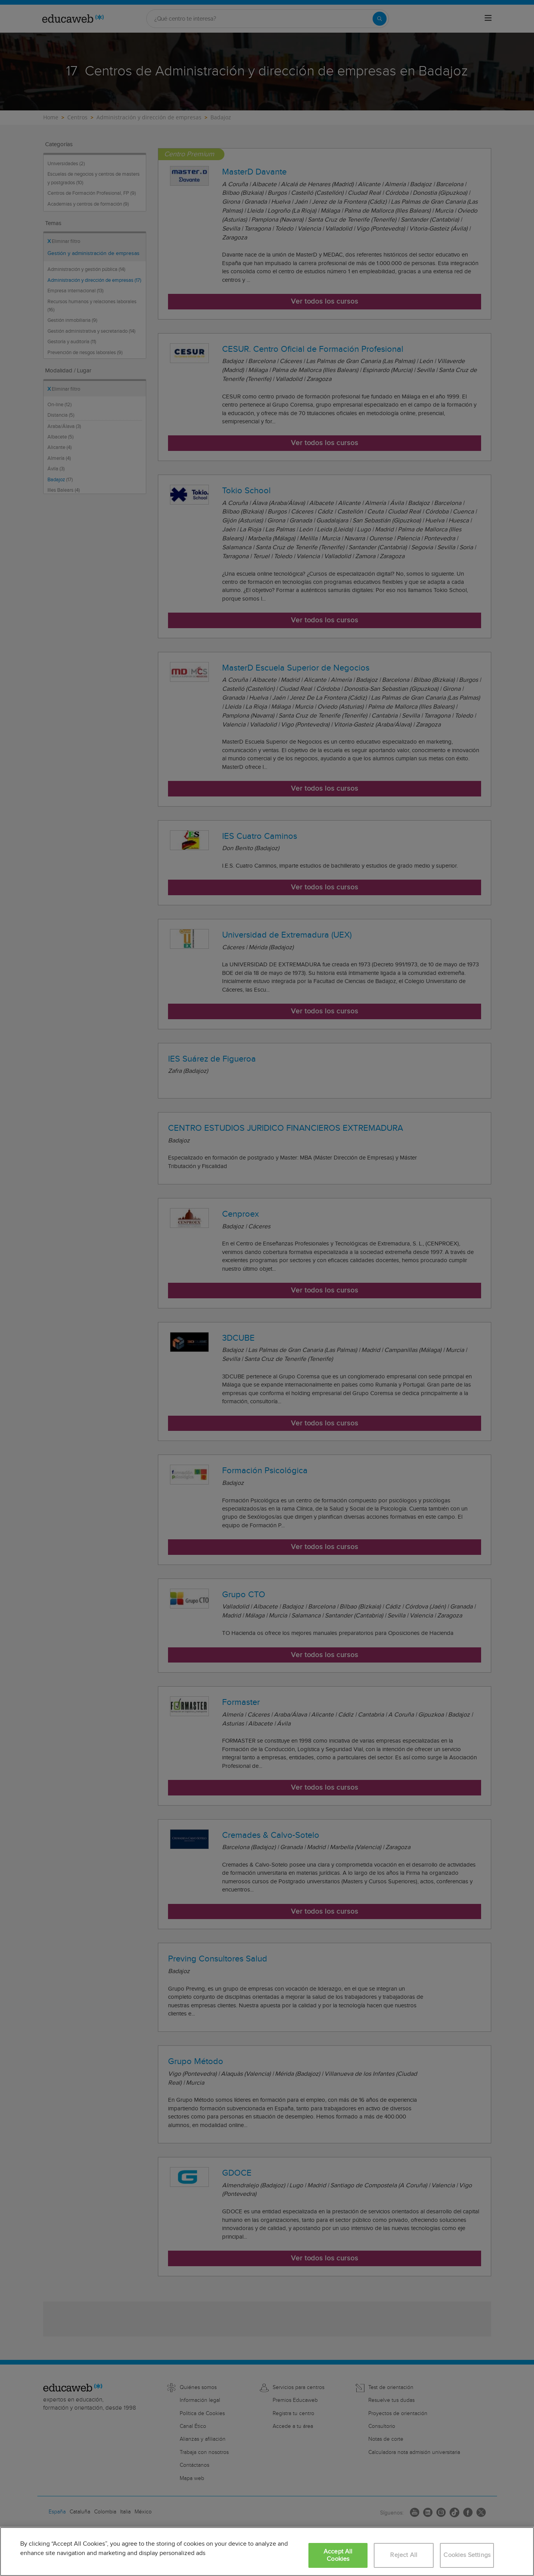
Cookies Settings (466, 2555)
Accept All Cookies (338, 2555)
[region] (267, 2551)
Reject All (403, 2555)
